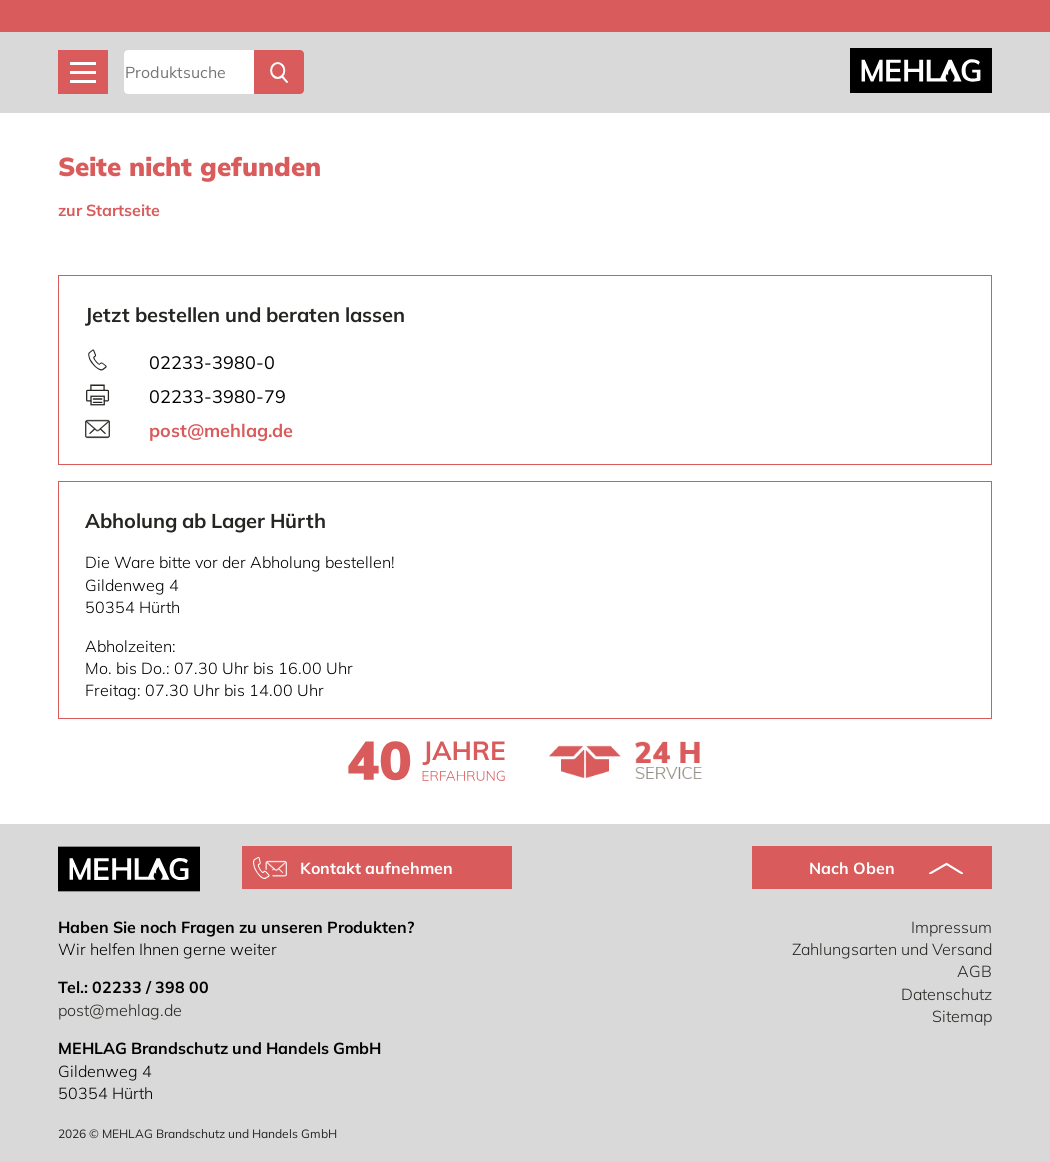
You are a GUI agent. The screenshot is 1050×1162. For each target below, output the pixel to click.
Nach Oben (852, 868)
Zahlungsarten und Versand (892, 949)
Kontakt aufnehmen (376, 868)
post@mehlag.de (221, 430)
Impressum (951, 927)
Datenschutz (946, 994)
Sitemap (962, 1016)
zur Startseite (109, 210)
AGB (974, 971)
